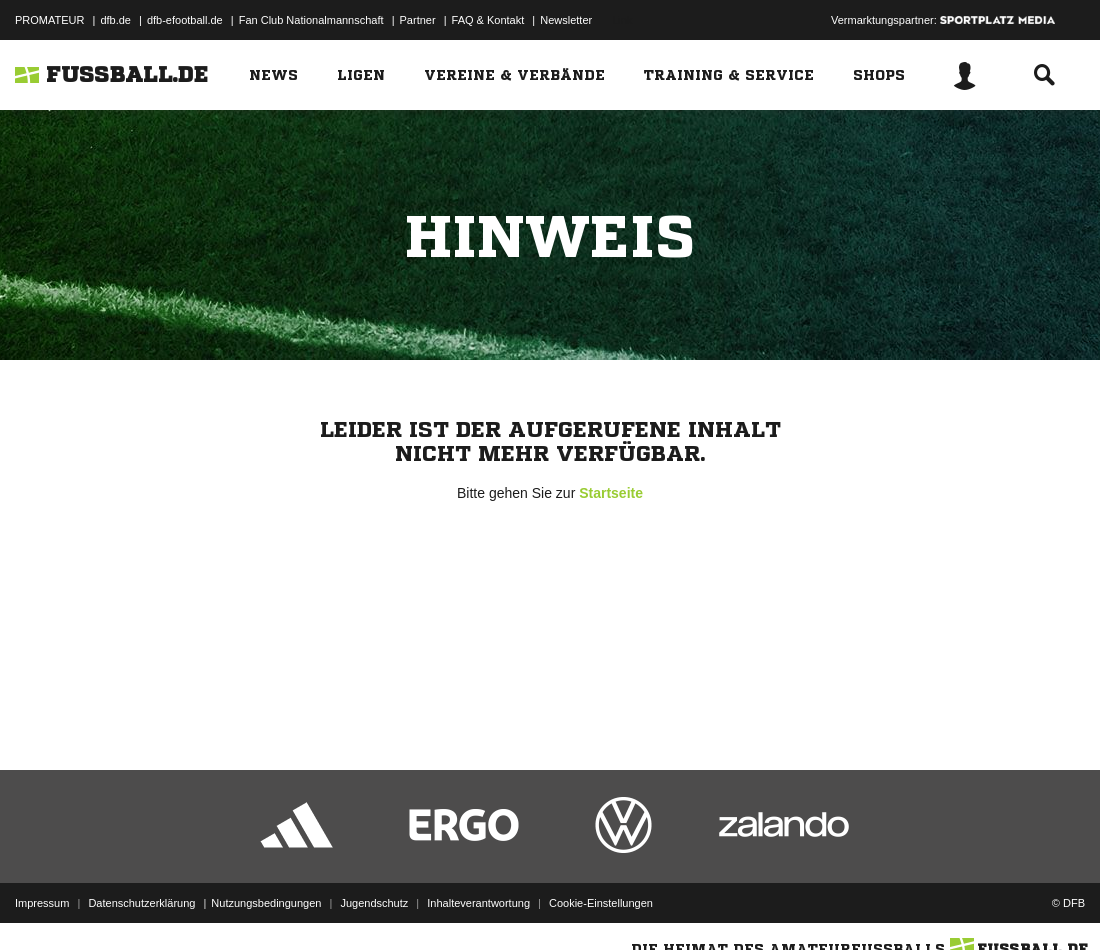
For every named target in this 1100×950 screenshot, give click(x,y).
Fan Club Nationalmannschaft (311, 20)
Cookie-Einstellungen (601, 903)
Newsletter (566, 20)
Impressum (42, 903)
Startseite (611, 493)
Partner (418, 20)
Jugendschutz (374, 903)
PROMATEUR (49, 20)
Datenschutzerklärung (141, 903)
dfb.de (115, 20)
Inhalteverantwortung (478, 903)
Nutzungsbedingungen (266, 903)
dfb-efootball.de (185, 20)
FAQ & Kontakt (488, 20)
